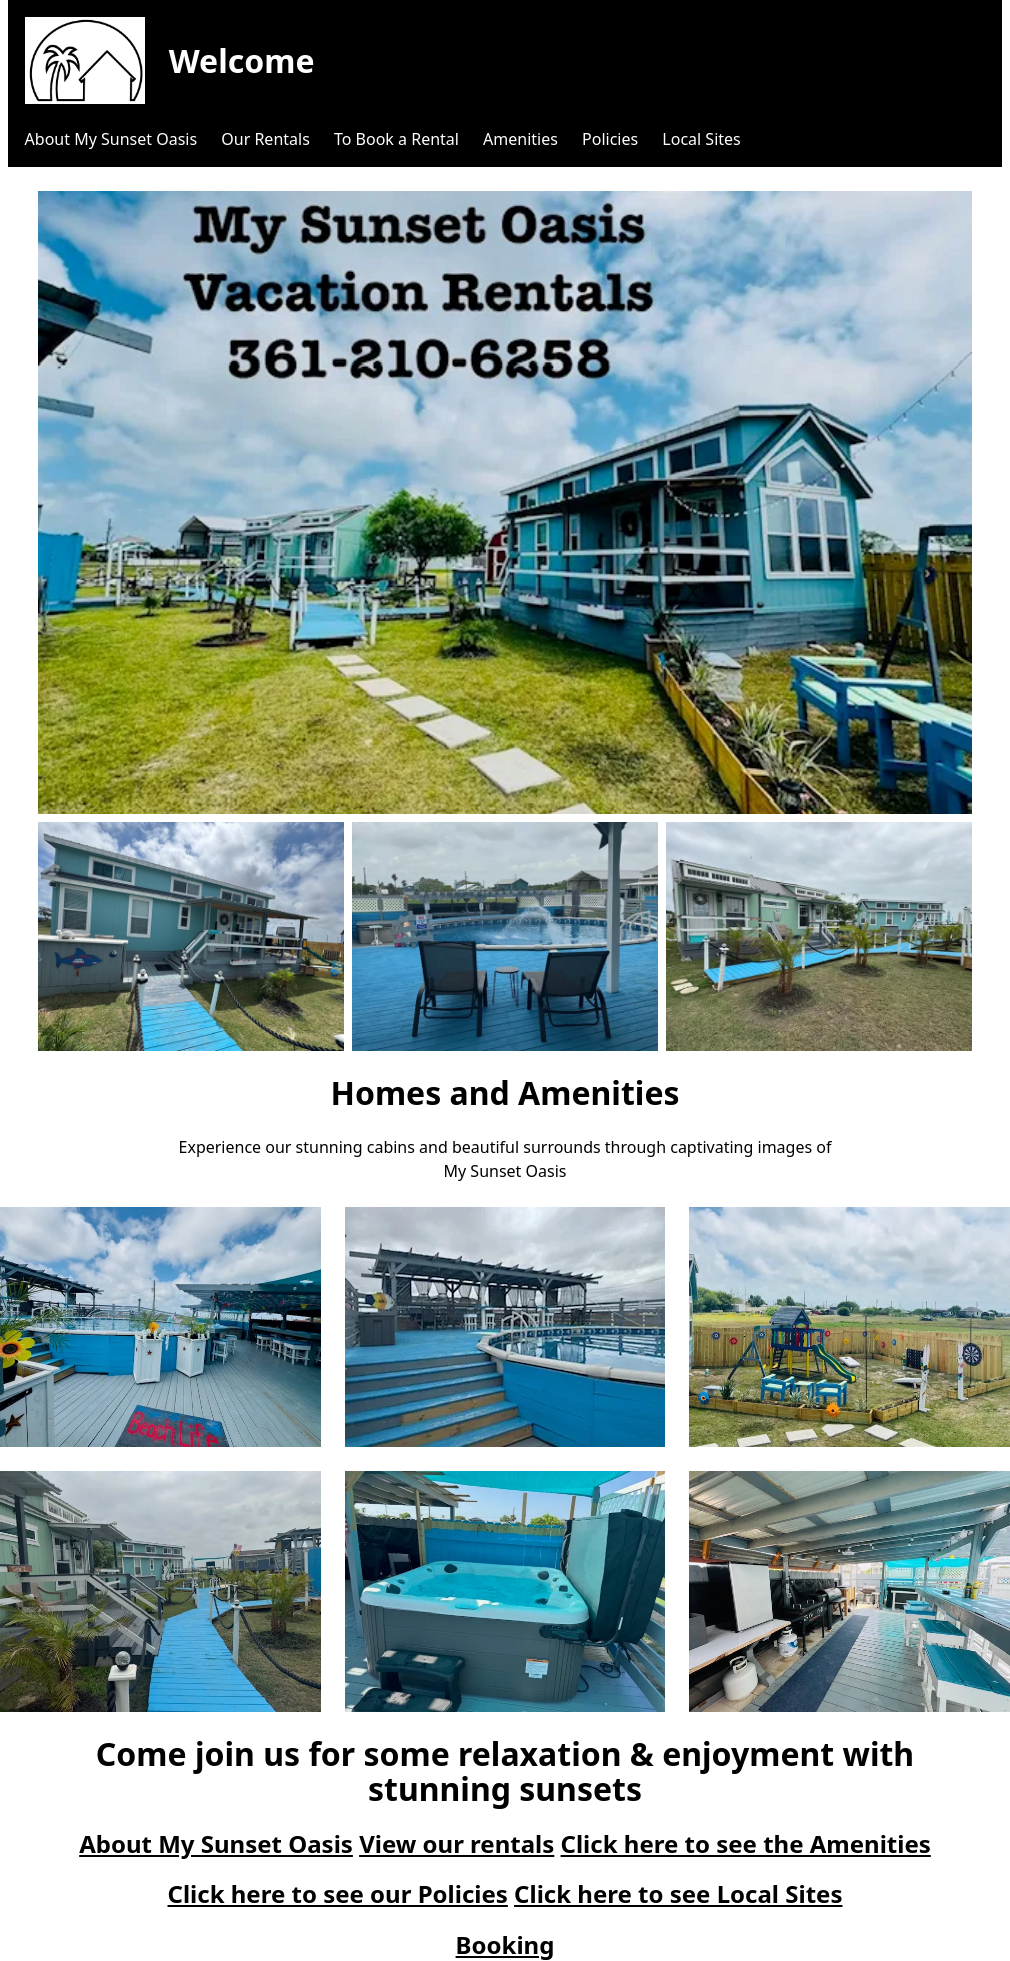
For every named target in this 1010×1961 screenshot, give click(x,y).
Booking (505, 1944)
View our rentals (456, 1843)
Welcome (242, 60)
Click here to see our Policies (338, 1893)
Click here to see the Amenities (746, 1843)
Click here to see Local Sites (678, 1893)
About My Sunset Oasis (216, 1843)
